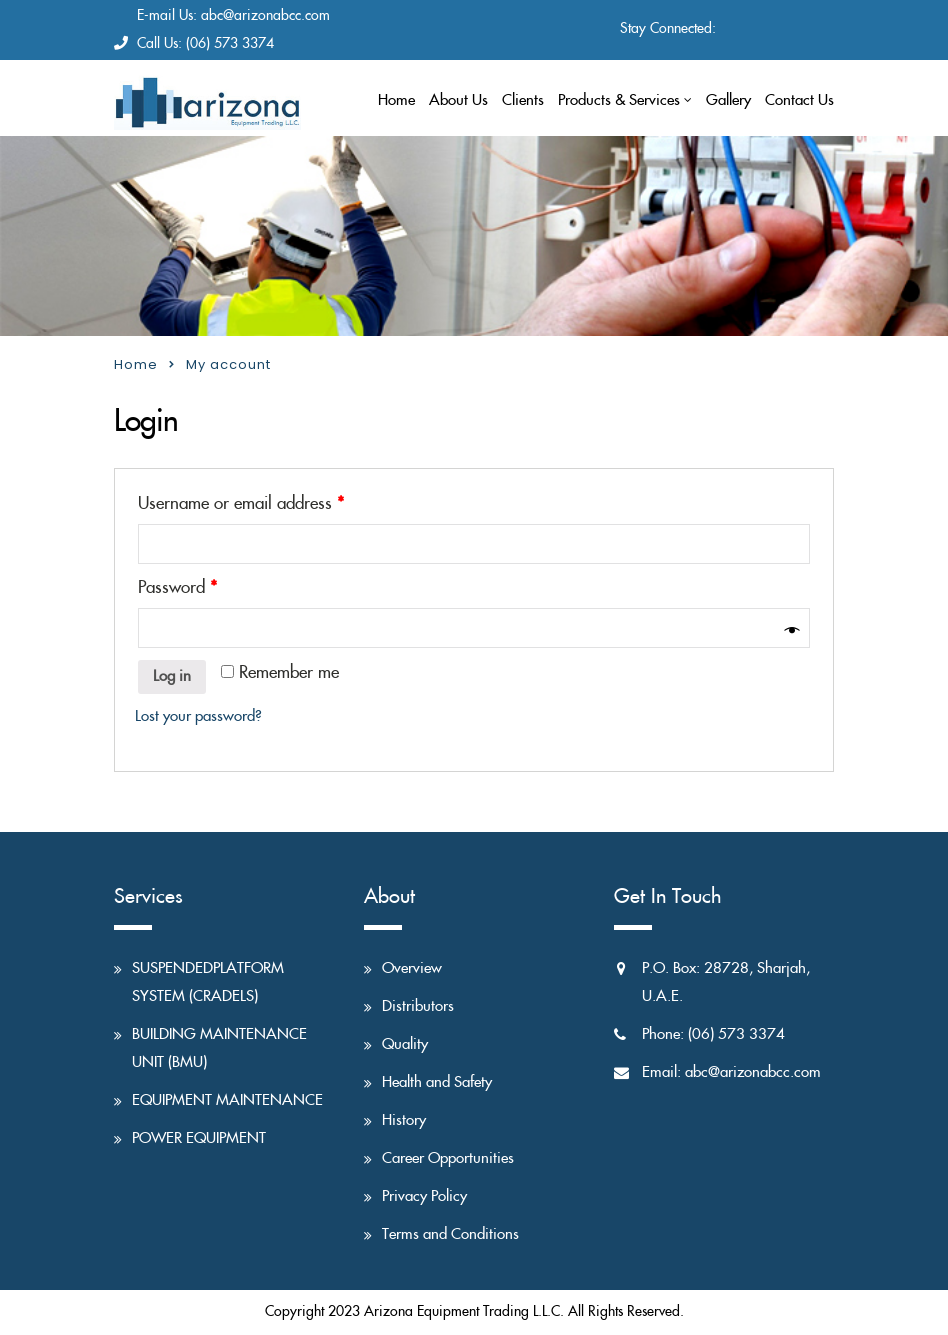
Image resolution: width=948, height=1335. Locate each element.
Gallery (728, 100)
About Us (458, 100)
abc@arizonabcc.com (265, 16)
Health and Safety (437, 1082)
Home (396, 100)
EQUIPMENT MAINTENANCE (227, 1100)
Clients (523, 100)
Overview (412, 968)
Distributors (418, 1006)
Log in (172, 676)
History (404, 1120)
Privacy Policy (424, 1196)
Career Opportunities (448, 1158)
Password (177, 588)
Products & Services (619, 100)
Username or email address (241, 504)
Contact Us (799, 100)
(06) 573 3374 (230, 44)
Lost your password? (198, 716)
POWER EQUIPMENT (199, 1138)
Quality (405, 1044)
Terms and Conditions (450, 1234)
